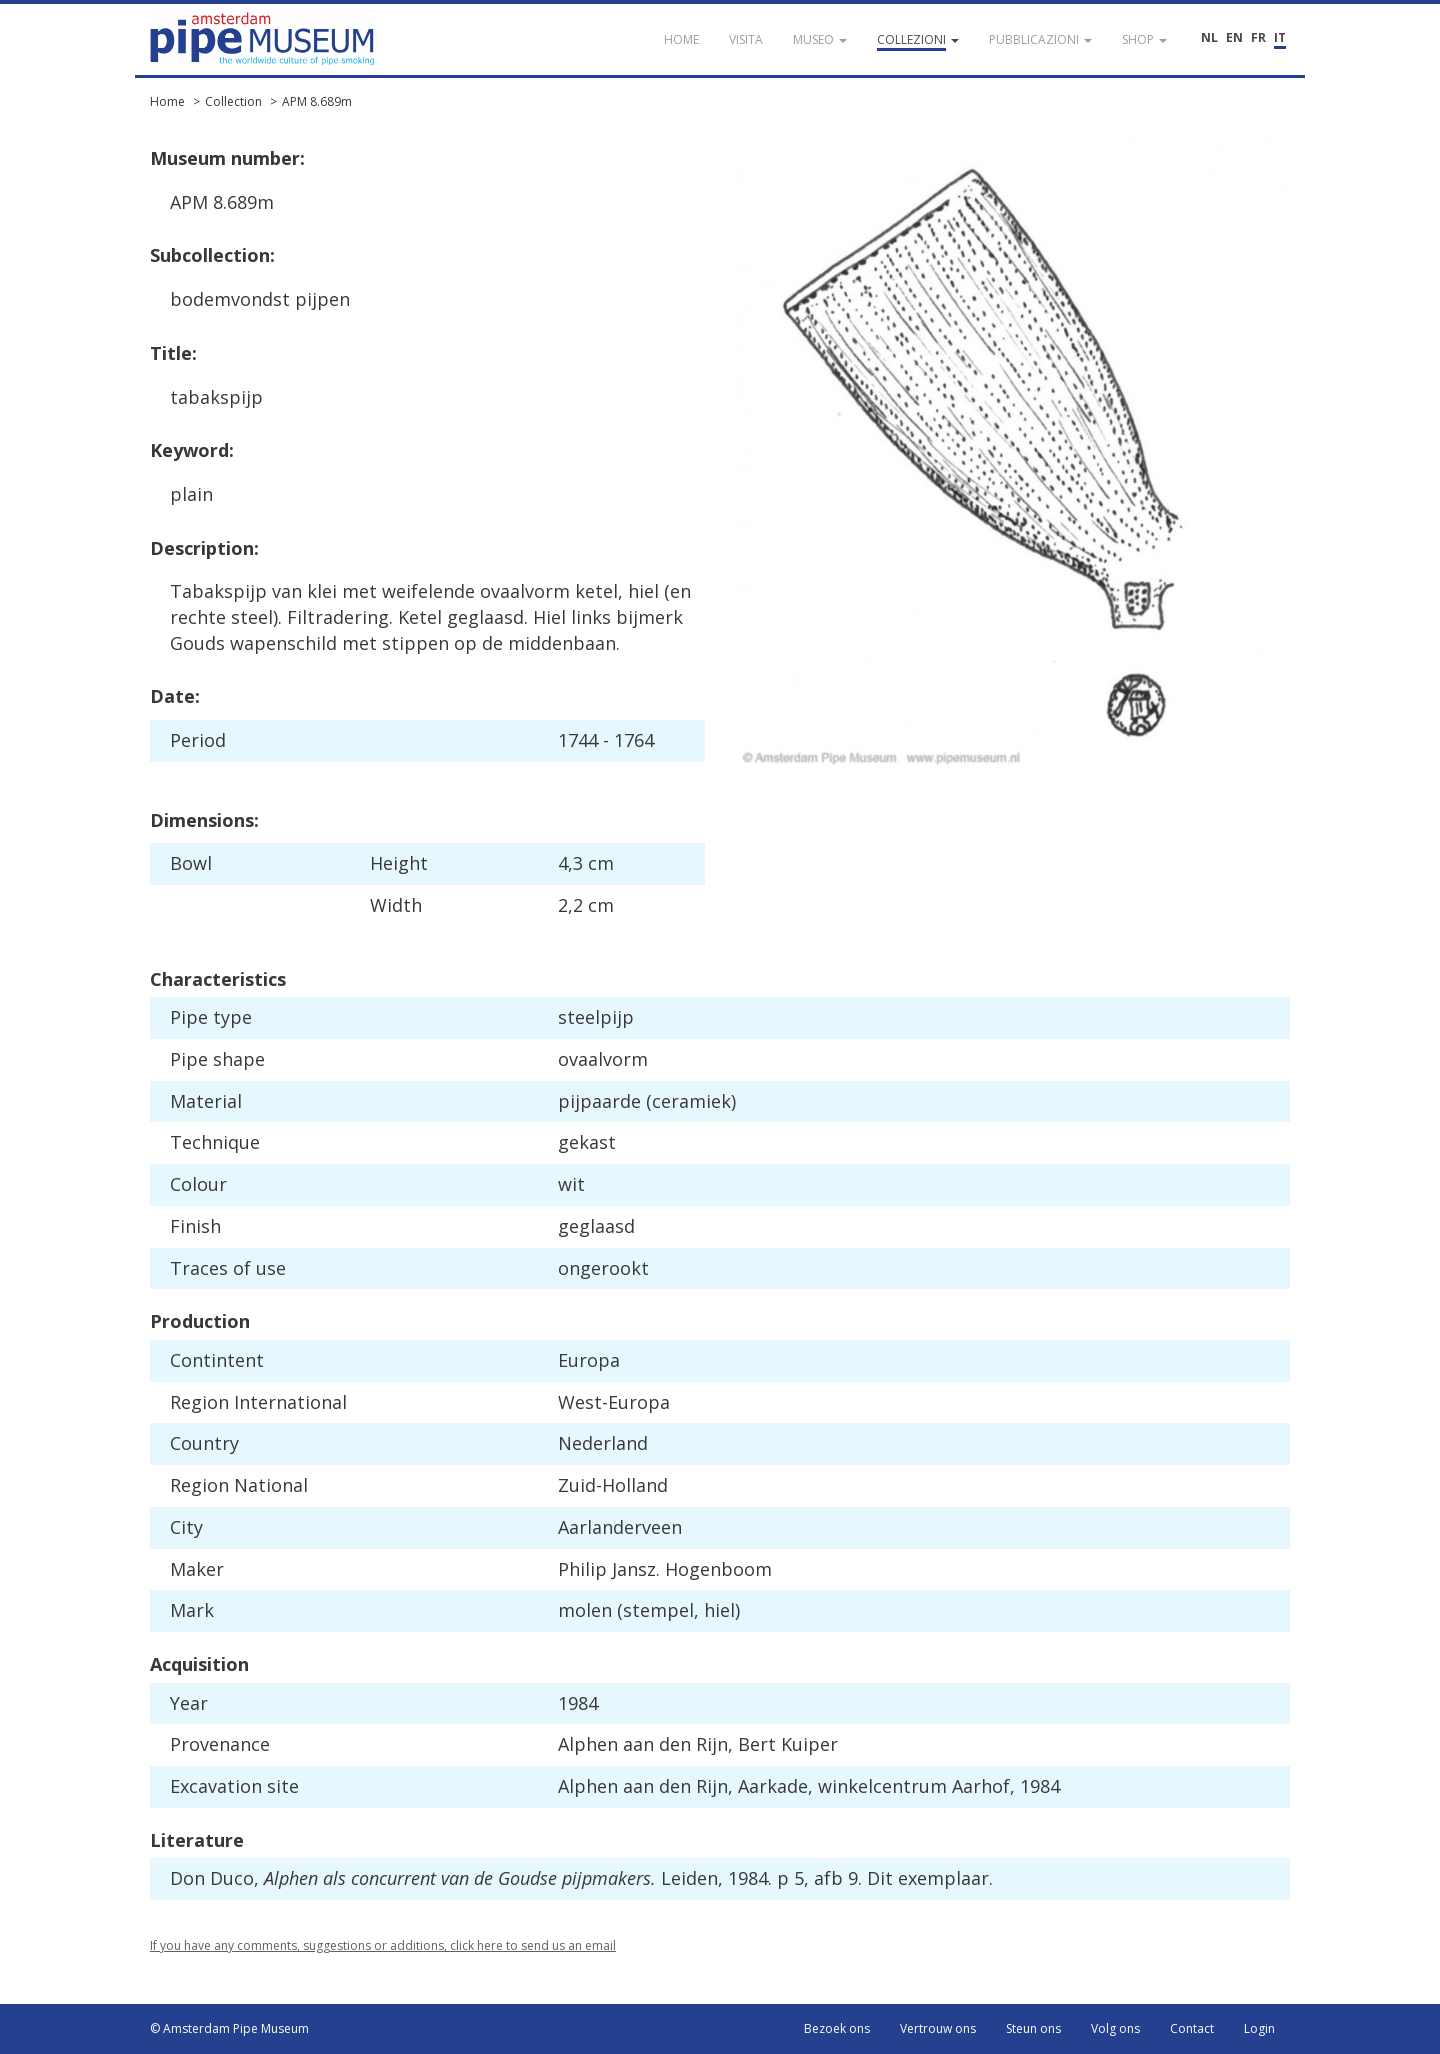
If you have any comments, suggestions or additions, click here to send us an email (383, 1945)
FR (1258, 37)
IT (1280, 37)
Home (167, 101)
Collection (233, 101)
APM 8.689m (317, 101)
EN (1234, 37)
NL (1209, 37)
